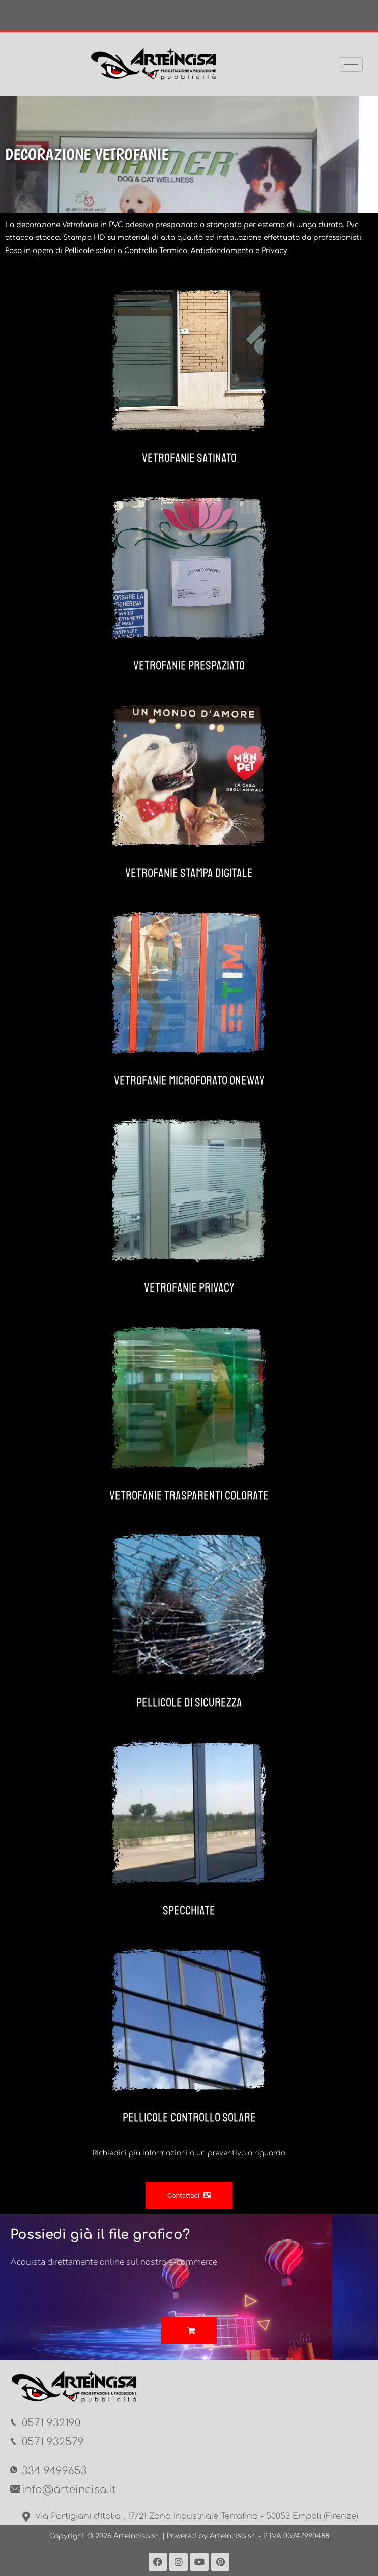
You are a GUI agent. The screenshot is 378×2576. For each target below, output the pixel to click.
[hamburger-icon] (351, 64)
